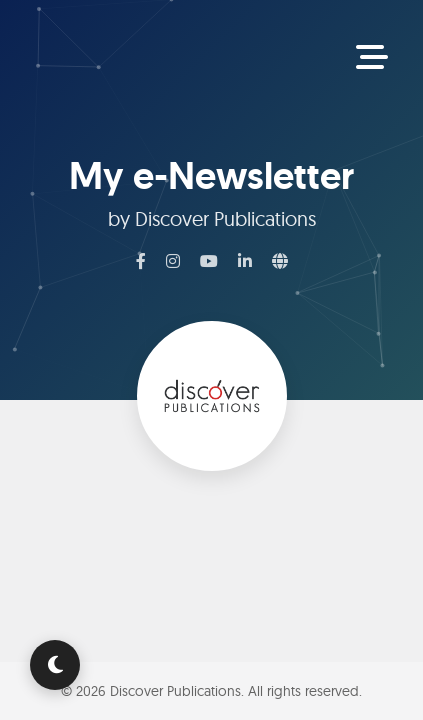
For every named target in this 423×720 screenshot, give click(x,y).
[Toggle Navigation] (372, 58)
